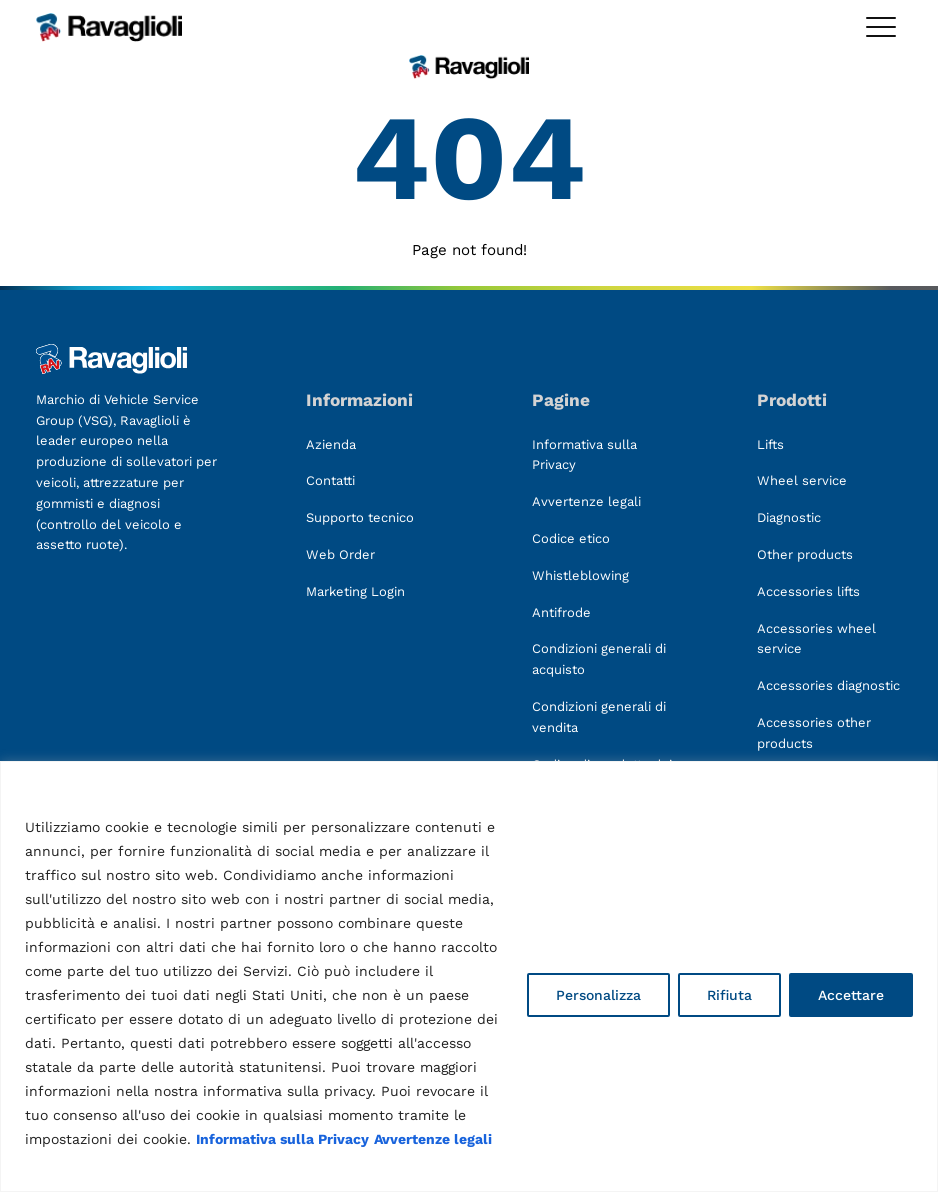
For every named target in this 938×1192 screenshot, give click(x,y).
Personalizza (598, 995)
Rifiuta (729, 995)
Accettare (851, 995)
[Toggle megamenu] (881, 27)
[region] (469, 976)
